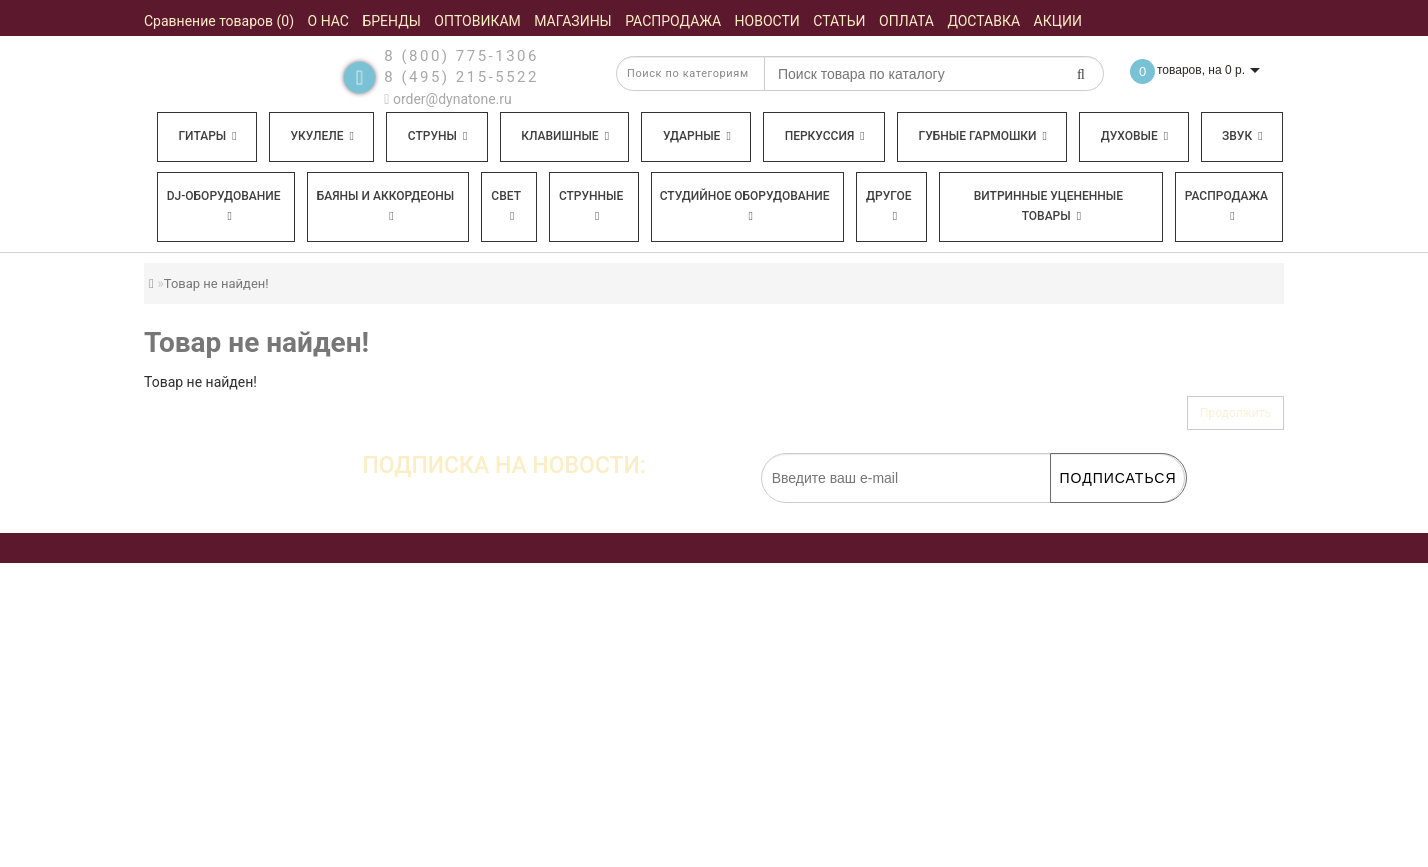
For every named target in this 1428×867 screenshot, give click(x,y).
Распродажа (1226, 205)
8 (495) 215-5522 (461, 77)
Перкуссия (825, 136)
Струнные (591, 205)
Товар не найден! (216, 283)
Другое (889, 205)
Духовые (1134, 136)
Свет (506, 205)
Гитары (207, 136)
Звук (1242, 136)
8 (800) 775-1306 (461, 56)
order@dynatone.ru (447, 99)
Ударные (697, 136)
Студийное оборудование (745, 205)
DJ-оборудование (224, 205)
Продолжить (1235, 413)
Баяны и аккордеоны (386, 205)
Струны (438, 136)
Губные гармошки (983, 136)
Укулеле (321, 136)
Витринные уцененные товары (1048, 206)
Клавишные (565, 136)
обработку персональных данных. (1090, 513)
